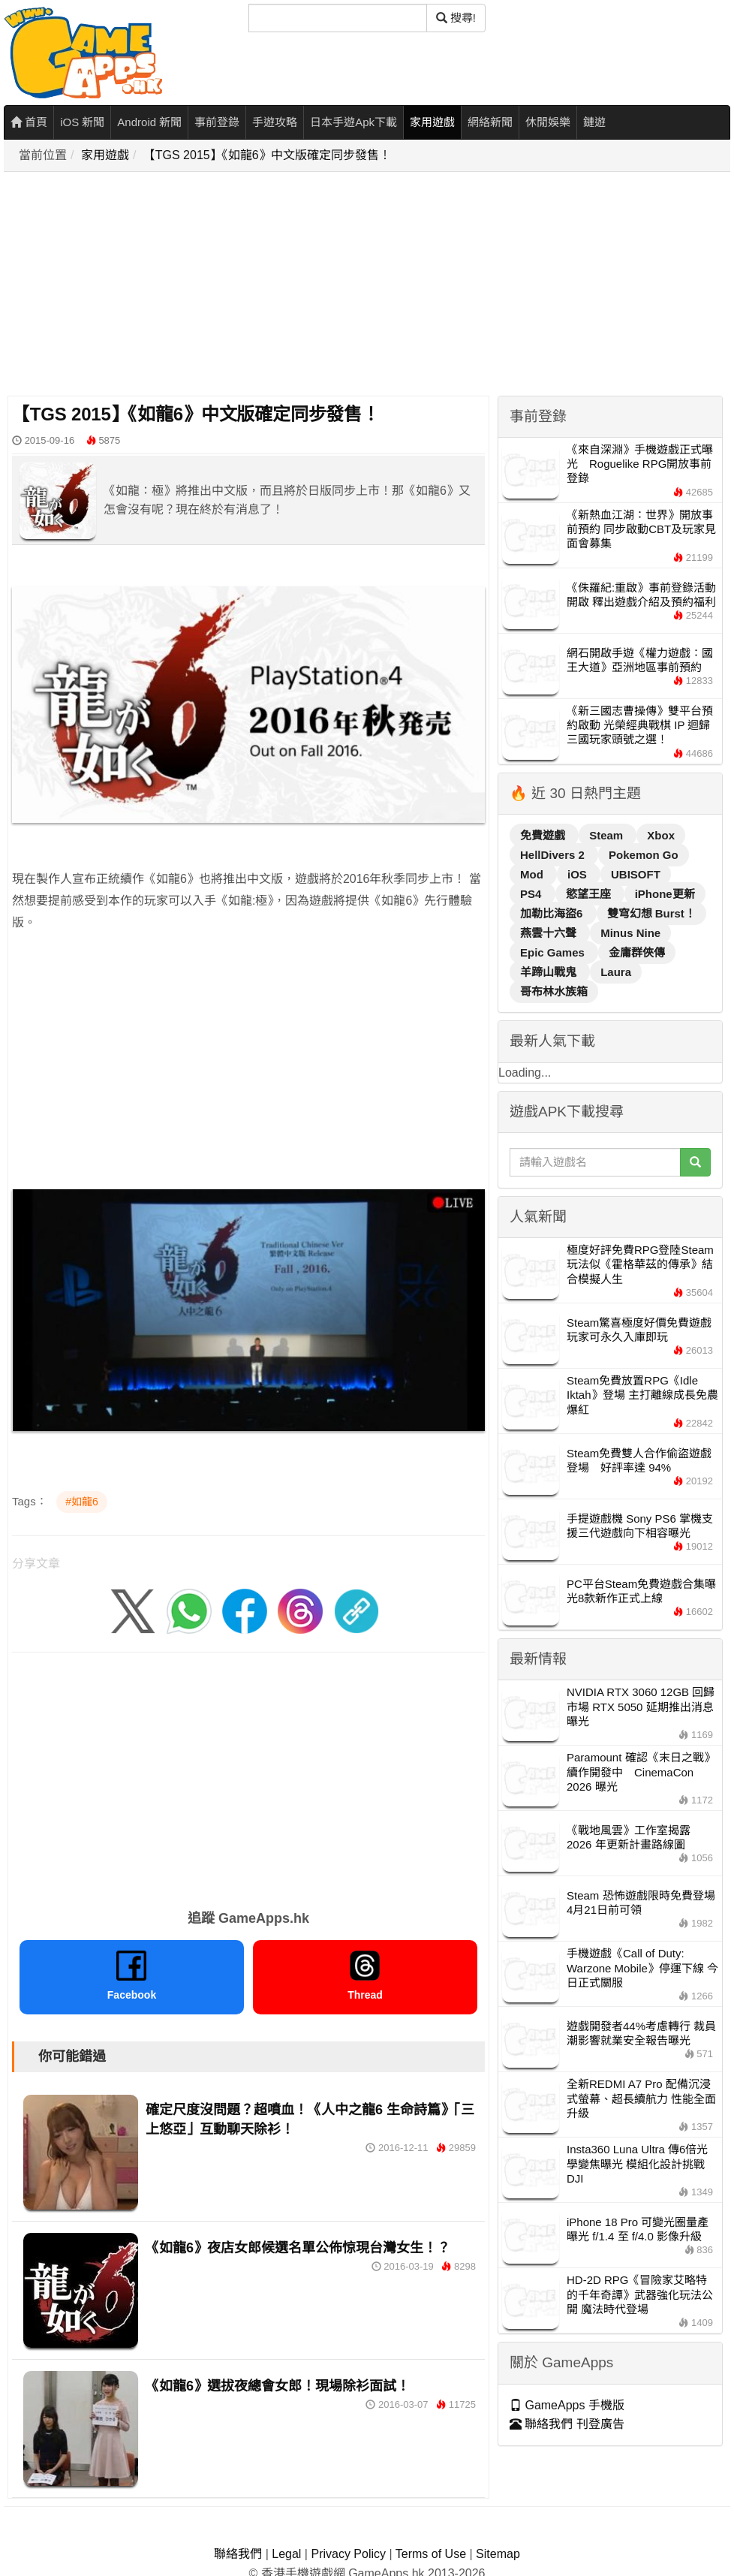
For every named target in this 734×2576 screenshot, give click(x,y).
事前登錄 (216, 122)
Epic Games (554, 952)
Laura (615, 972)
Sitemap (498, 2553)
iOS (578, 874)
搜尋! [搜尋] (456, 17)
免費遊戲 (544, 835)
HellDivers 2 (554, 854)
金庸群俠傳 (637, 952)
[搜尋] (337, 18)
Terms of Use (431, 2553)
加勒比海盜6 (553, 913)
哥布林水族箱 (554, 991)
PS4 (532, 893)
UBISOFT (635, 874)
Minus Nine (630, 932)
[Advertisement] (209, 284)
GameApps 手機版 (567, 2405)
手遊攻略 (274, 122)
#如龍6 (81, 1502)
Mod (533, 874)
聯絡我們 (238, 2553)
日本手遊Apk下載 (353, 122)
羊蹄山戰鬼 (549, 972)
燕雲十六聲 (549, 932)
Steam (607, 835)
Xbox (661, 835)
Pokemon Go (643, 854)
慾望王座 (590, 893)
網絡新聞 (490, 122)
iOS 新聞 (82, 122)
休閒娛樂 (547, 122)
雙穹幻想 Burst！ (651, 913)
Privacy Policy (348, 2553)
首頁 (29, 122)
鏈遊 (594, 122)
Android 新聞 (149, 122)
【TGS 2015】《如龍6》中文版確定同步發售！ (267, 155)
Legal (286, 2553)
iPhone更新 (665, 893)
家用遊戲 (432, 122)
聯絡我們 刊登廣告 (567, 2424)
